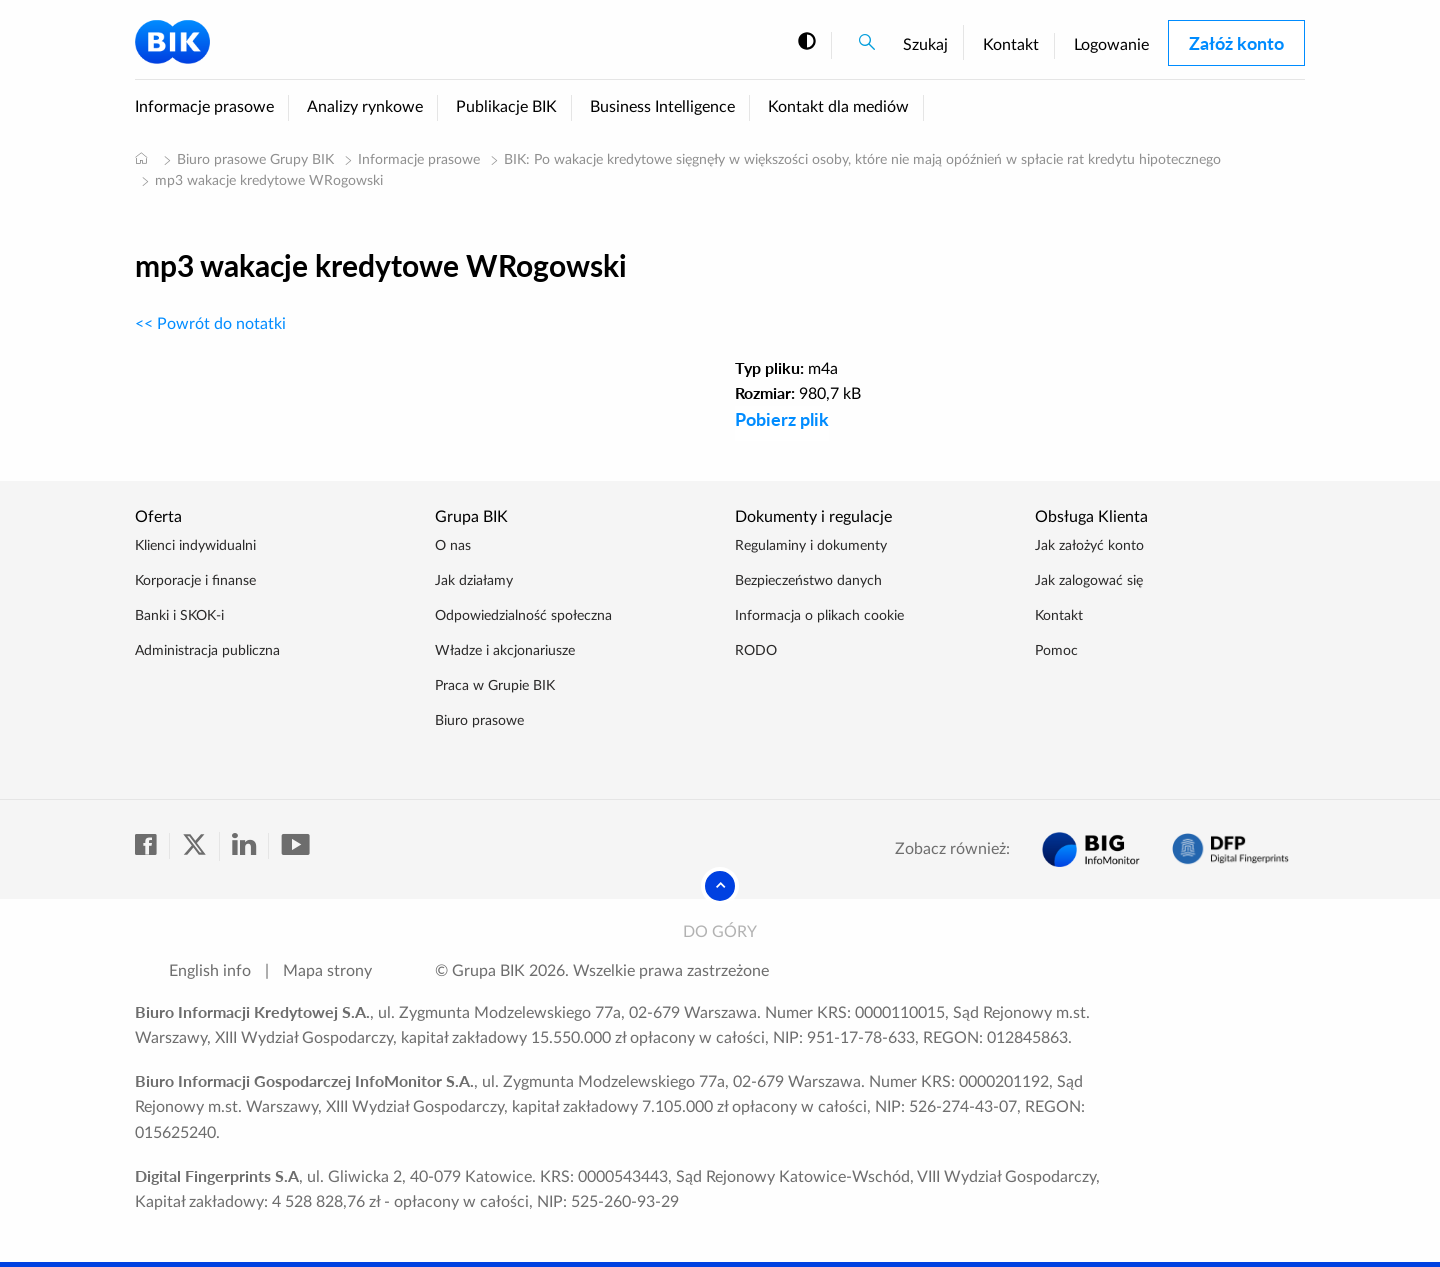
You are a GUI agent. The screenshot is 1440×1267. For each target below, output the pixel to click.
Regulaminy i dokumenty (811, 546)
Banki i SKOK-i (179, 616)
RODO (756, 651)
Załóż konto (1236, 43)
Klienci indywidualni (195, 546)
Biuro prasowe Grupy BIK (255, 160)
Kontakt (1011, 45)
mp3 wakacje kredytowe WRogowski (269, 181)
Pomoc (1056, 651)
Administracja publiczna (207, 651)
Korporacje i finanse (195, 581)
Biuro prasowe (479, 721)
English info (210, 971)
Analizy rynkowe (365, 107)
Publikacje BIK (506, 107)
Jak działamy (474, 581)
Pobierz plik (782, 419)
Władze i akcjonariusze (505, 651)
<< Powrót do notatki (210, 324)
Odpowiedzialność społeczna (523, 616)
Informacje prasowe (204, 107)
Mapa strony (327, 971)
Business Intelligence (662, 107)
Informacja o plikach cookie (819, 616)
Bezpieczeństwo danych (808, 581)
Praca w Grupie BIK (495, 686)
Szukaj (925, 45)
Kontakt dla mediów (838, 107)
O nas (453, 546)
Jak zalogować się (1089, 581)
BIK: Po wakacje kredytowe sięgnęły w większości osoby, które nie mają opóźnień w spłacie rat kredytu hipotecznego (862, 160)
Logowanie (1111, 45)
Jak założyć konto (1089, 546)
